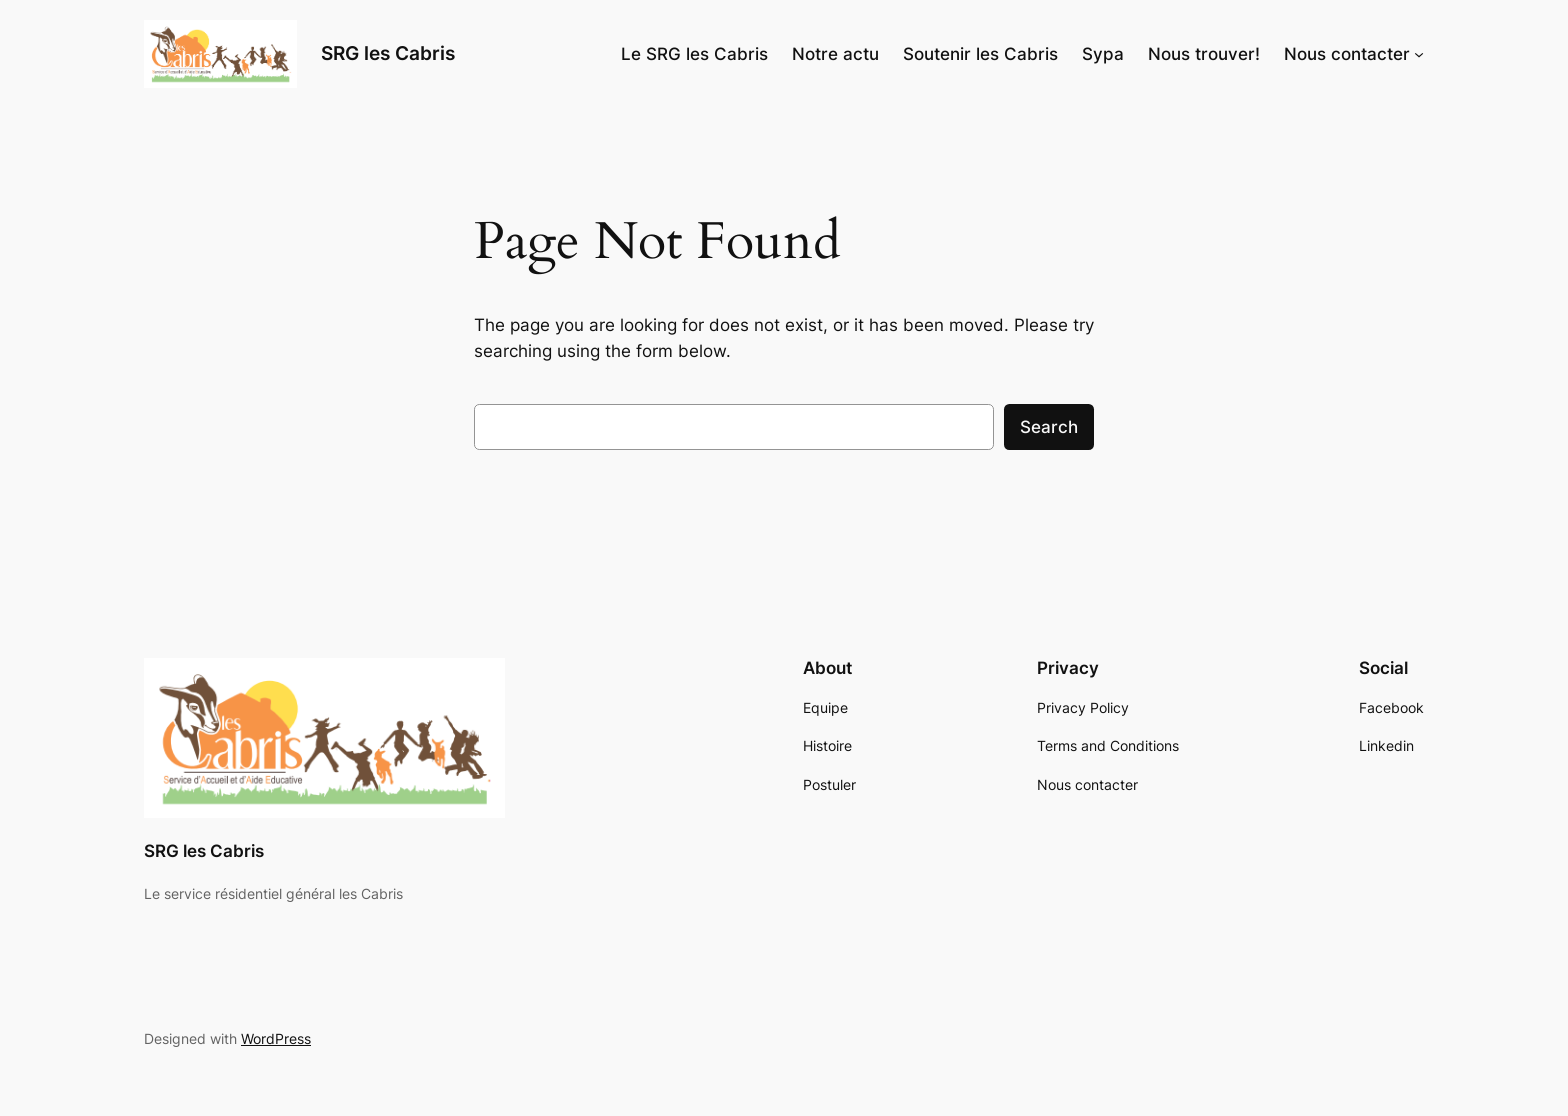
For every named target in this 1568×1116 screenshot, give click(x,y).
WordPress (276, 1038)
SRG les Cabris (388, 53)
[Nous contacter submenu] (1419, 54)
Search (1049, 427)
